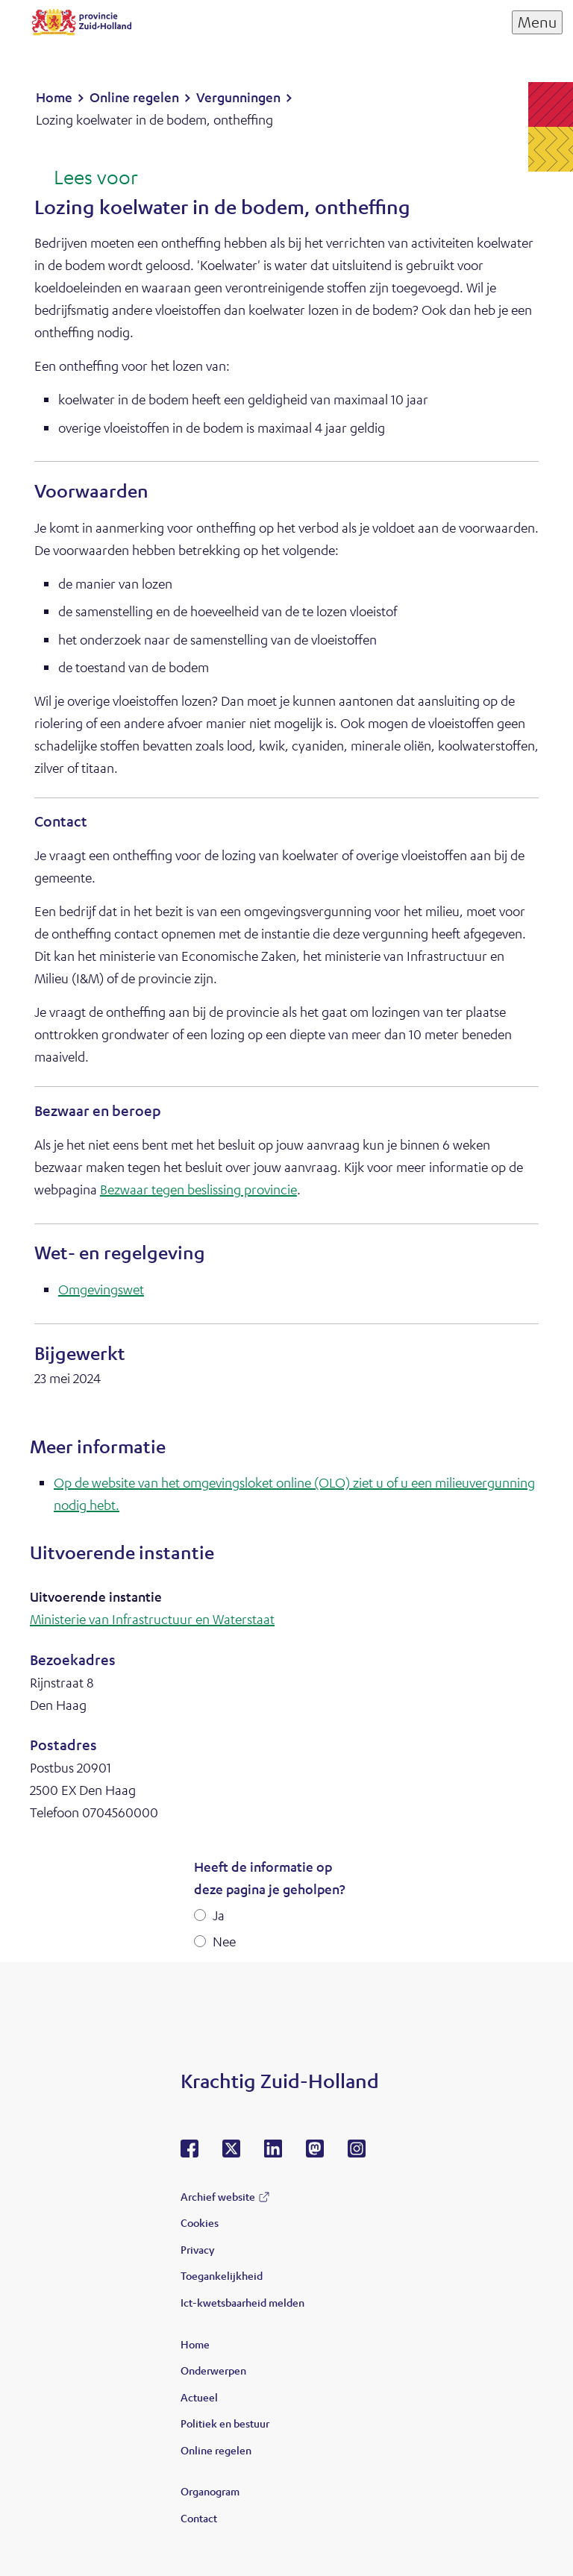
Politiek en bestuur (225, 2423)
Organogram (210, 2491)
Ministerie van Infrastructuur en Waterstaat (152, 1619)
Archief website (218, 2196)
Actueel (199, 2397)
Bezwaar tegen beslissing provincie (198, 1189)
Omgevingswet (101, 1289)
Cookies (200, 2222)
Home (195, 2344)
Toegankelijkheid (222, 2275)
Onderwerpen (213, 2370)
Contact (199, 2518)
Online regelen (216, 2450)
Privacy (197, 2249)
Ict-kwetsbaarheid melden (242, 2302)
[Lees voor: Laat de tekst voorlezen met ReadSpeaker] (86, 178)
